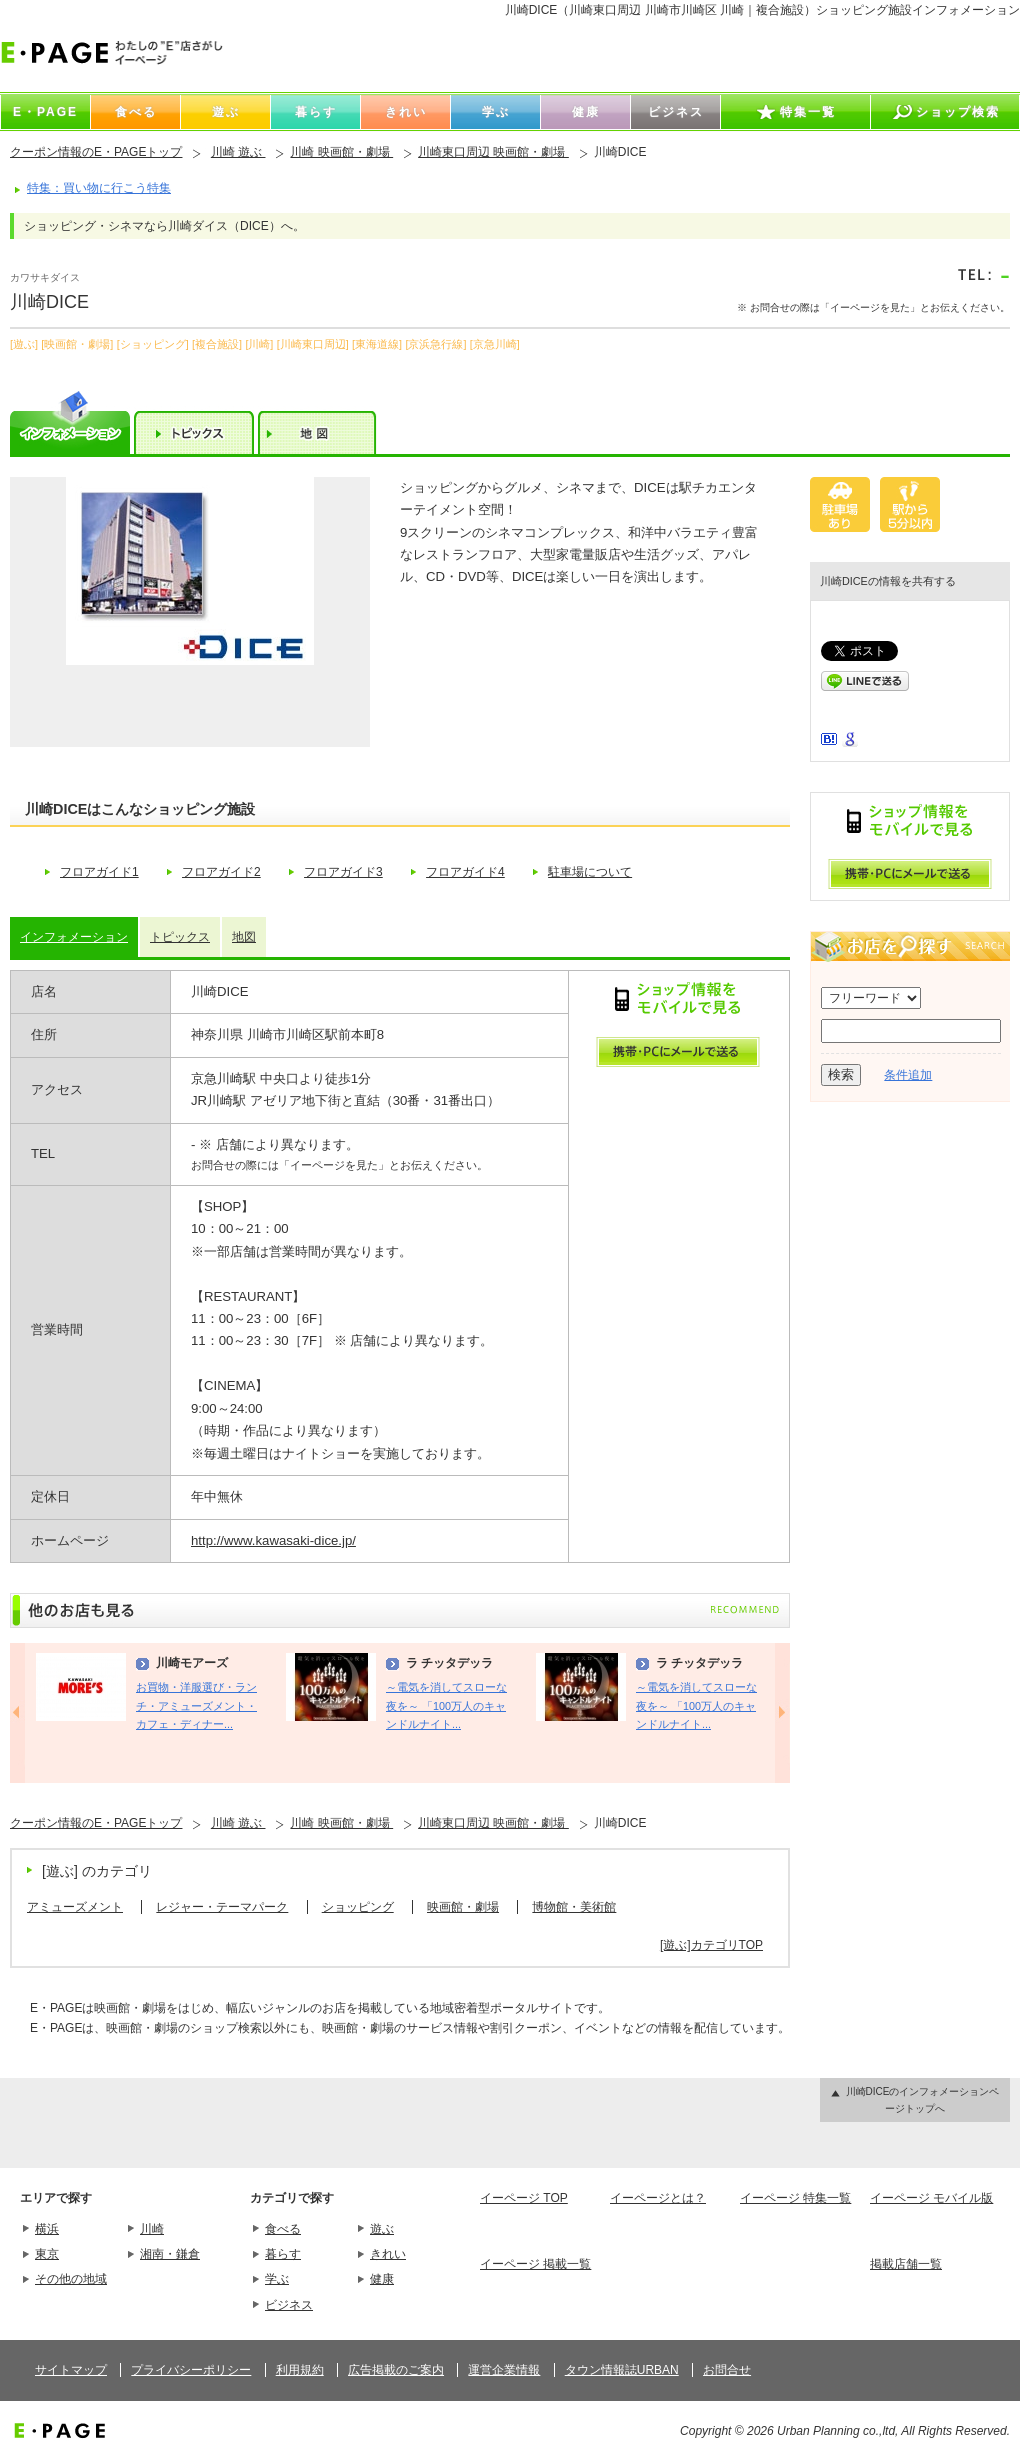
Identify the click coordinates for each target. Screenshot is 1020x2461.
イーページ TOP (524, 2198)
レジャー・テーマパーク (222, 1907)
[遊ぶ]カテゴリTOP (711, 1945)
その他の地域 (71, 2279)
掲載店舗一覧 (906, 2264)
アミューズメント (75, 1907)
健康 (382, 2279)
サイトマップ (71, 2370)
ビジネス (289, 2305)
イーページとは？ (658, 2198)
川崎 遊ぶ (238, 152)
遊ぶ (382, 2229)
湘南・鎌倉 (170, 2254)
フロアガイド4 (465, 872)
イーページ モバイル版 (931, 2198)
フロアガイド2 (221, 872)
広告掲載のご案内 (396, 2370)
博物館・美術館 (574, 1907)
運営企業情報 (504, 2370)
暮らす (283, 2254)
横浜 (47, 2229)
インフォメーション (74, 937)
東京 (47, 2254)
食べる (283, 2229)
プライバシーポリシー (191, 2370)
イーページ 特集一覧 (795, 2198)
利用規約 (300, 2370)
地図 (244, 937)
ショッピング (358, 1907)
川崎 (152, 2229)
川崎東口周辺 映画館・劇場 (493, 152)
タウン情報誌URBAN (622, 2370)
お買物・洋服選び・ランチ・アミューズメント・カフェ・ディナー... (196, 1705)
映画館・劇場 (463, 1907)
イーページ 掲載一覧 (535, 2264)
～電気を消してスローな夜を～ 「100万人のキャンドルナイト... (446, 1705)
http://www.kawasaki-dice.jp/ (273, 1540)
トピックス (180, 937)
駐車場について (590, 872)
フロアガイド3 (343, 872)
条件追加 (908, 1075)
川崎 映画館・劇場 (341, 152)
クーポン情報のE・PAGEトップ (96, 152)
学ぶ (277, 2279)
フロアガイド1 (99, 872)
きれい (388, 2254)
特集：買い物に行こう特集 (99, 188)
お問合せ (727, 2370)
